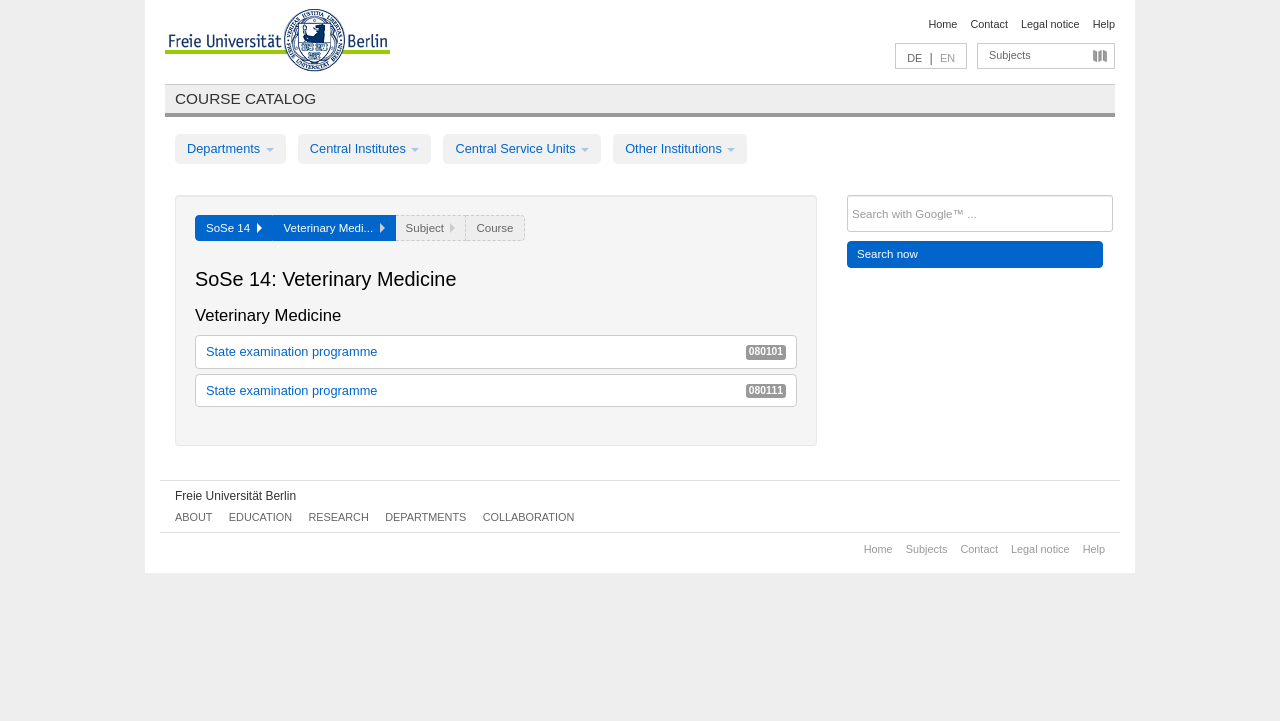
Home (942, 24)
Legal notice (1050, 24)
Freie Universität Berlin (235, 496)
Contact (988, 24)
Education (260, 517)
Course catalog (245, 98)
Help (1104, 24)
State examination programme (496, 351)
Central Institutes (365, 148)
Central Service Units (522, 148)
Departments (230, 148)
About (193, 517)
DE (914, 58)
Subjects (1010, 55)
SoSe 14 (234, 228)
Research (338, 517)
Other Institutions (680, 148)
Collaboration (529, 517)
